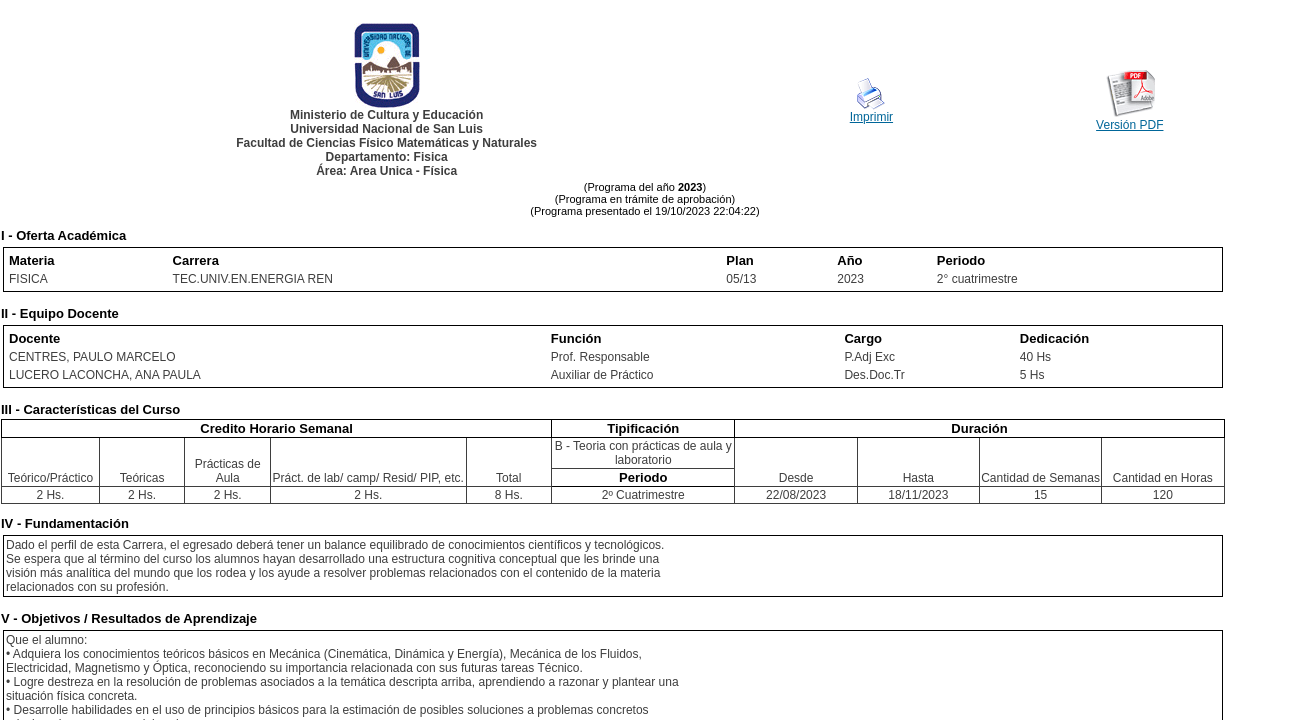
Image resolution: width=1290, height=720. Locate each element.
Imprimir (871, 117)
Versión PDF (1129, 125)
